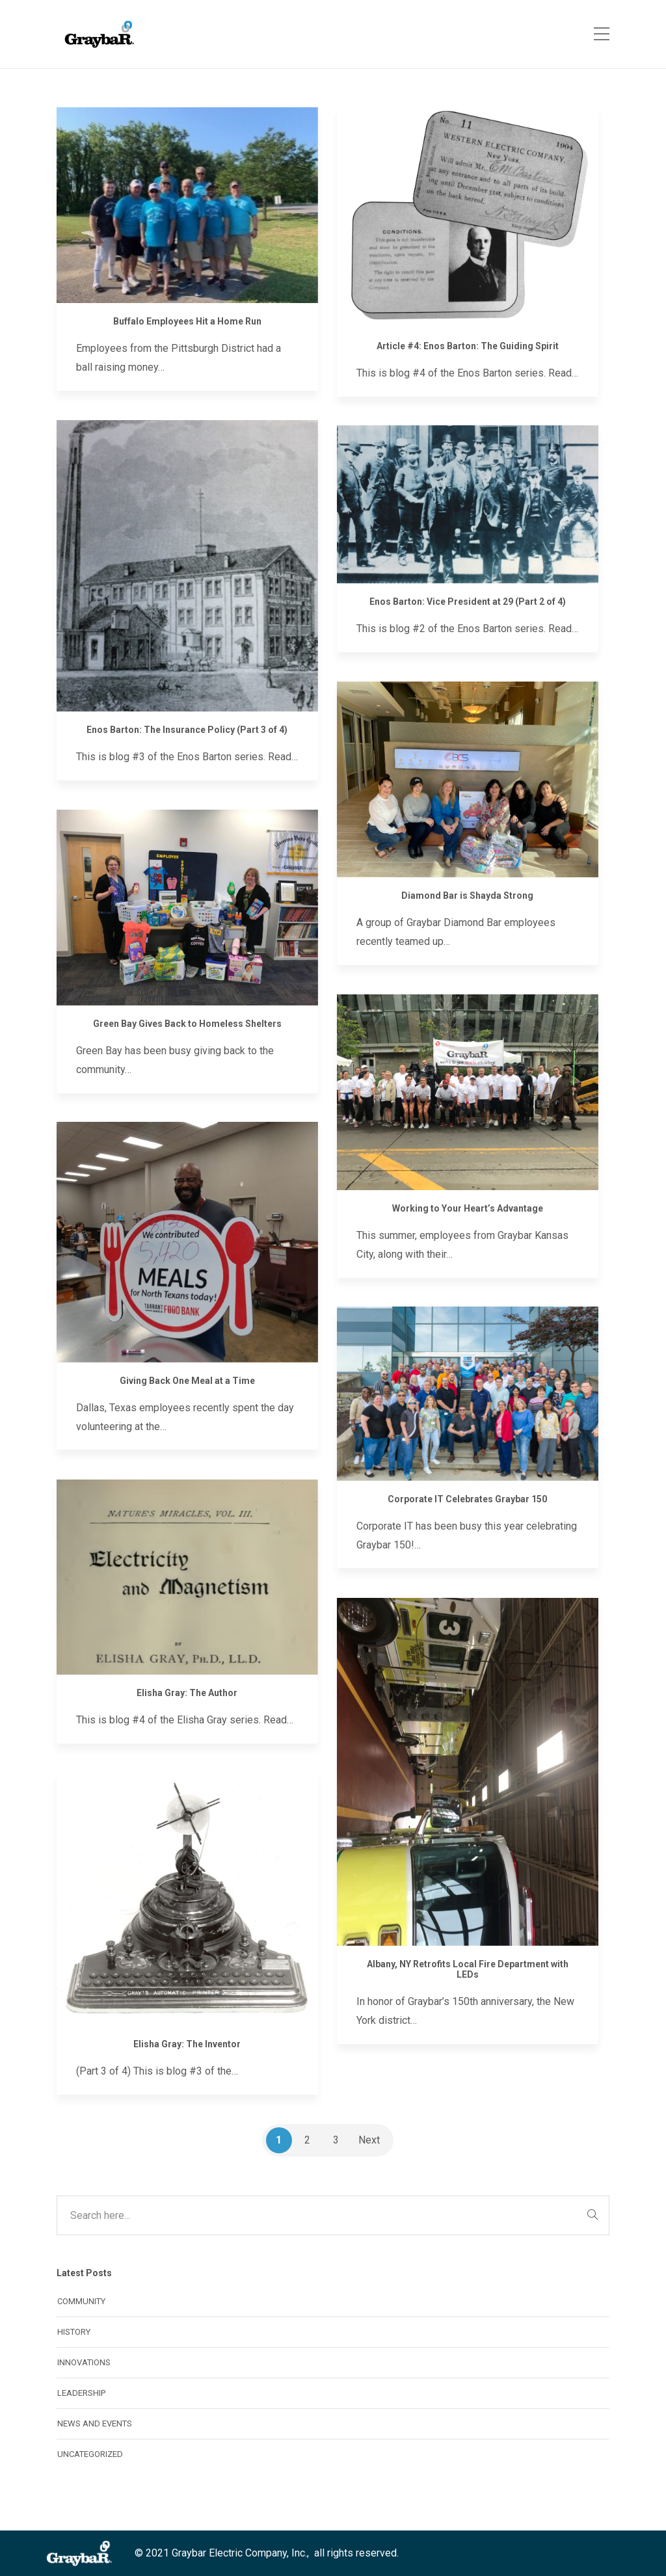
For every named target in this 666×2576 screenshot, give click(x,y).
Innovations (84, 2362)
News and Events (94, 2423)
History (73, 2332)
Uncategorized (90, 2454)
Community (81, 2301)
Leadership (81, 2393)
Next (369, 2140)
